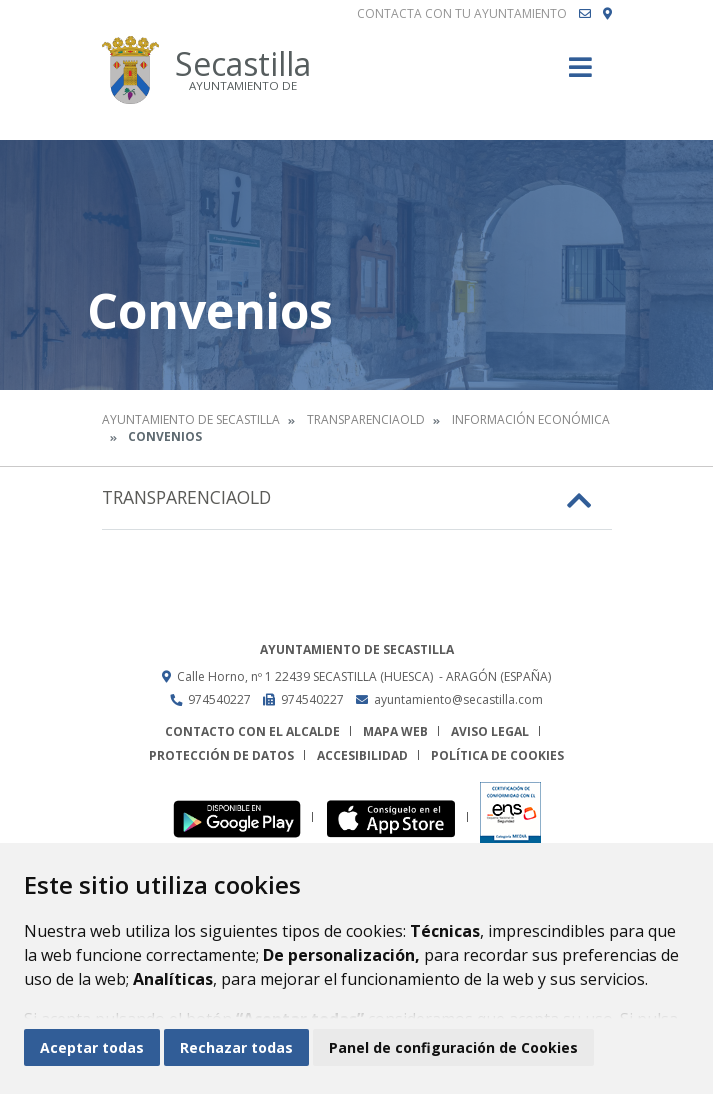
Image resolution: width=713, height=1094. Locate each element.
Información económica (531, 419)
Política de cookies (497, 755)
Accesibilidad (362, 755)
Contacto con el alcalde (252, 731)
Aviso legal (490, 731)
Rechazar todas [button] (236, 1047)
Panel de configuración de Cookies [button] (453, 1047)
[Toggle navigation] (580, 73)
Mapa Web (395, 731)
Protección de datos (221, 755)
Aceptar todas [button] (92, 1047)
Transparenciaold (366, 419)
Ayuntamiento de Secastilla (191, 419)
